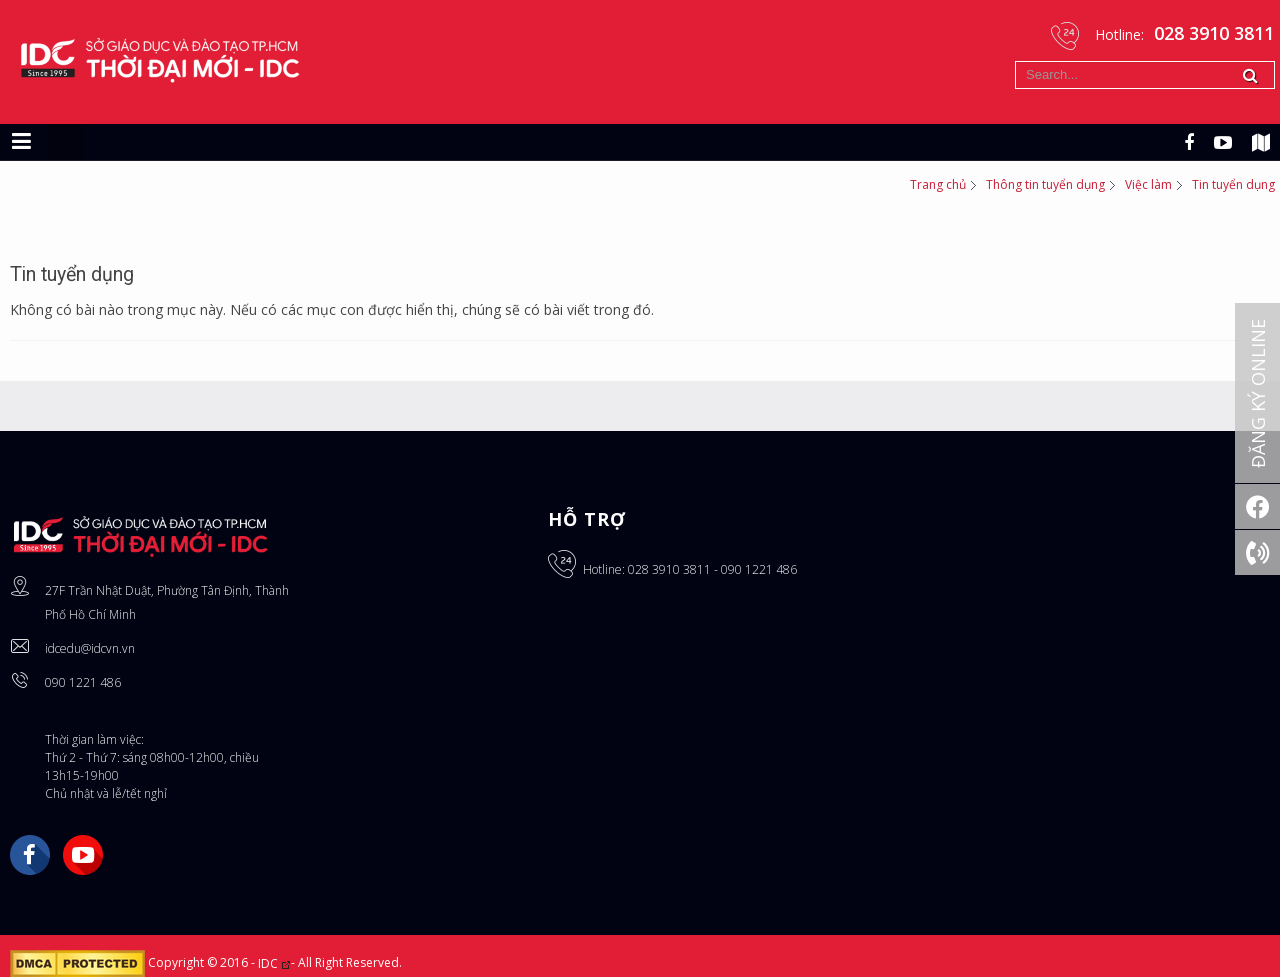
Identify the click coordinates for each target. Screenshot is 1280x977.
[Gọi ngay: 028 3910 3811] (1257, 552)
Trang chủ (938, 184)
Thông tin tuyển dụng (1045, 184)
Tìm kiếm (1015, 61)
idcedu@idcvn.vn (90, 648)
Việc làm (1148, 184)
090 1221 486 (83, 682)
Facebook (30, 855)
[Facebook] (1257, 506)
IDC (274, 963)
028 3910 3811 (669, 569)
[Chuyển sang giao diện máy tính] (66, 142)
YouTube (83, 855)
